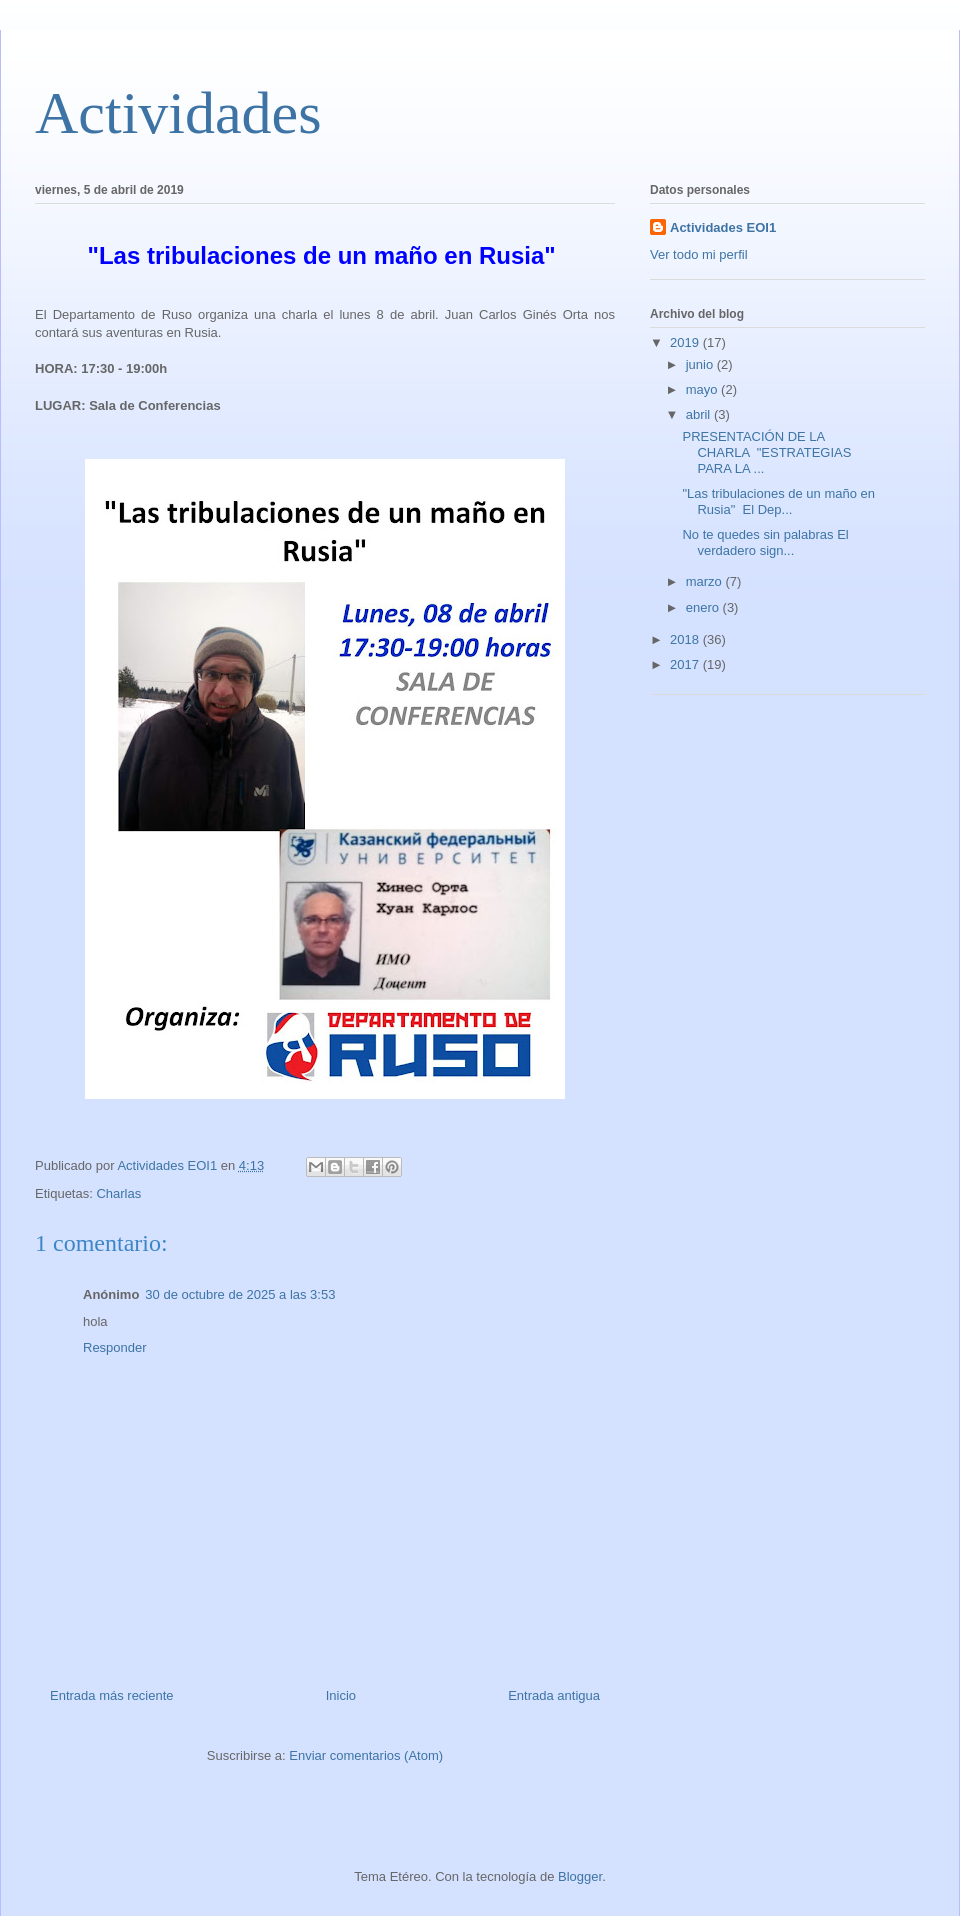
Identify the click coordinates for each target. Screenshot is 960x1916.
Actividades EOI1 (723, 227)
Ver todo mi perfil (699, 254)
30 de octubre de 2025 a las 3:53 (240, 1294)
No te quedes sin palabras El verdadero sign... (765, 542)
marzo (706, 581)
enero (704, 607)
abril (700, 414)
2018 (686, 639)
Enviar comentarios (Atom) (366, 1755)
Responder (115, 1347)
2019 (686, 342)
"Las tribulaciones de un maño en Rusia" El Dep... (778, 501)
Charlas (118, 1193)
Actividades (178, 113)
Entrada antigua (554, 1695)
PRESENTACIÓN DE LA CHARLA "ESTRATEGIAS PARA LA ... (766, 452)
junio (701, 364)
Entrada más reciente (112, 1695)
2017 (686, 664)
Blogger (580, 1876)
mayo (703, 389)
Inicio (341, 1695)
